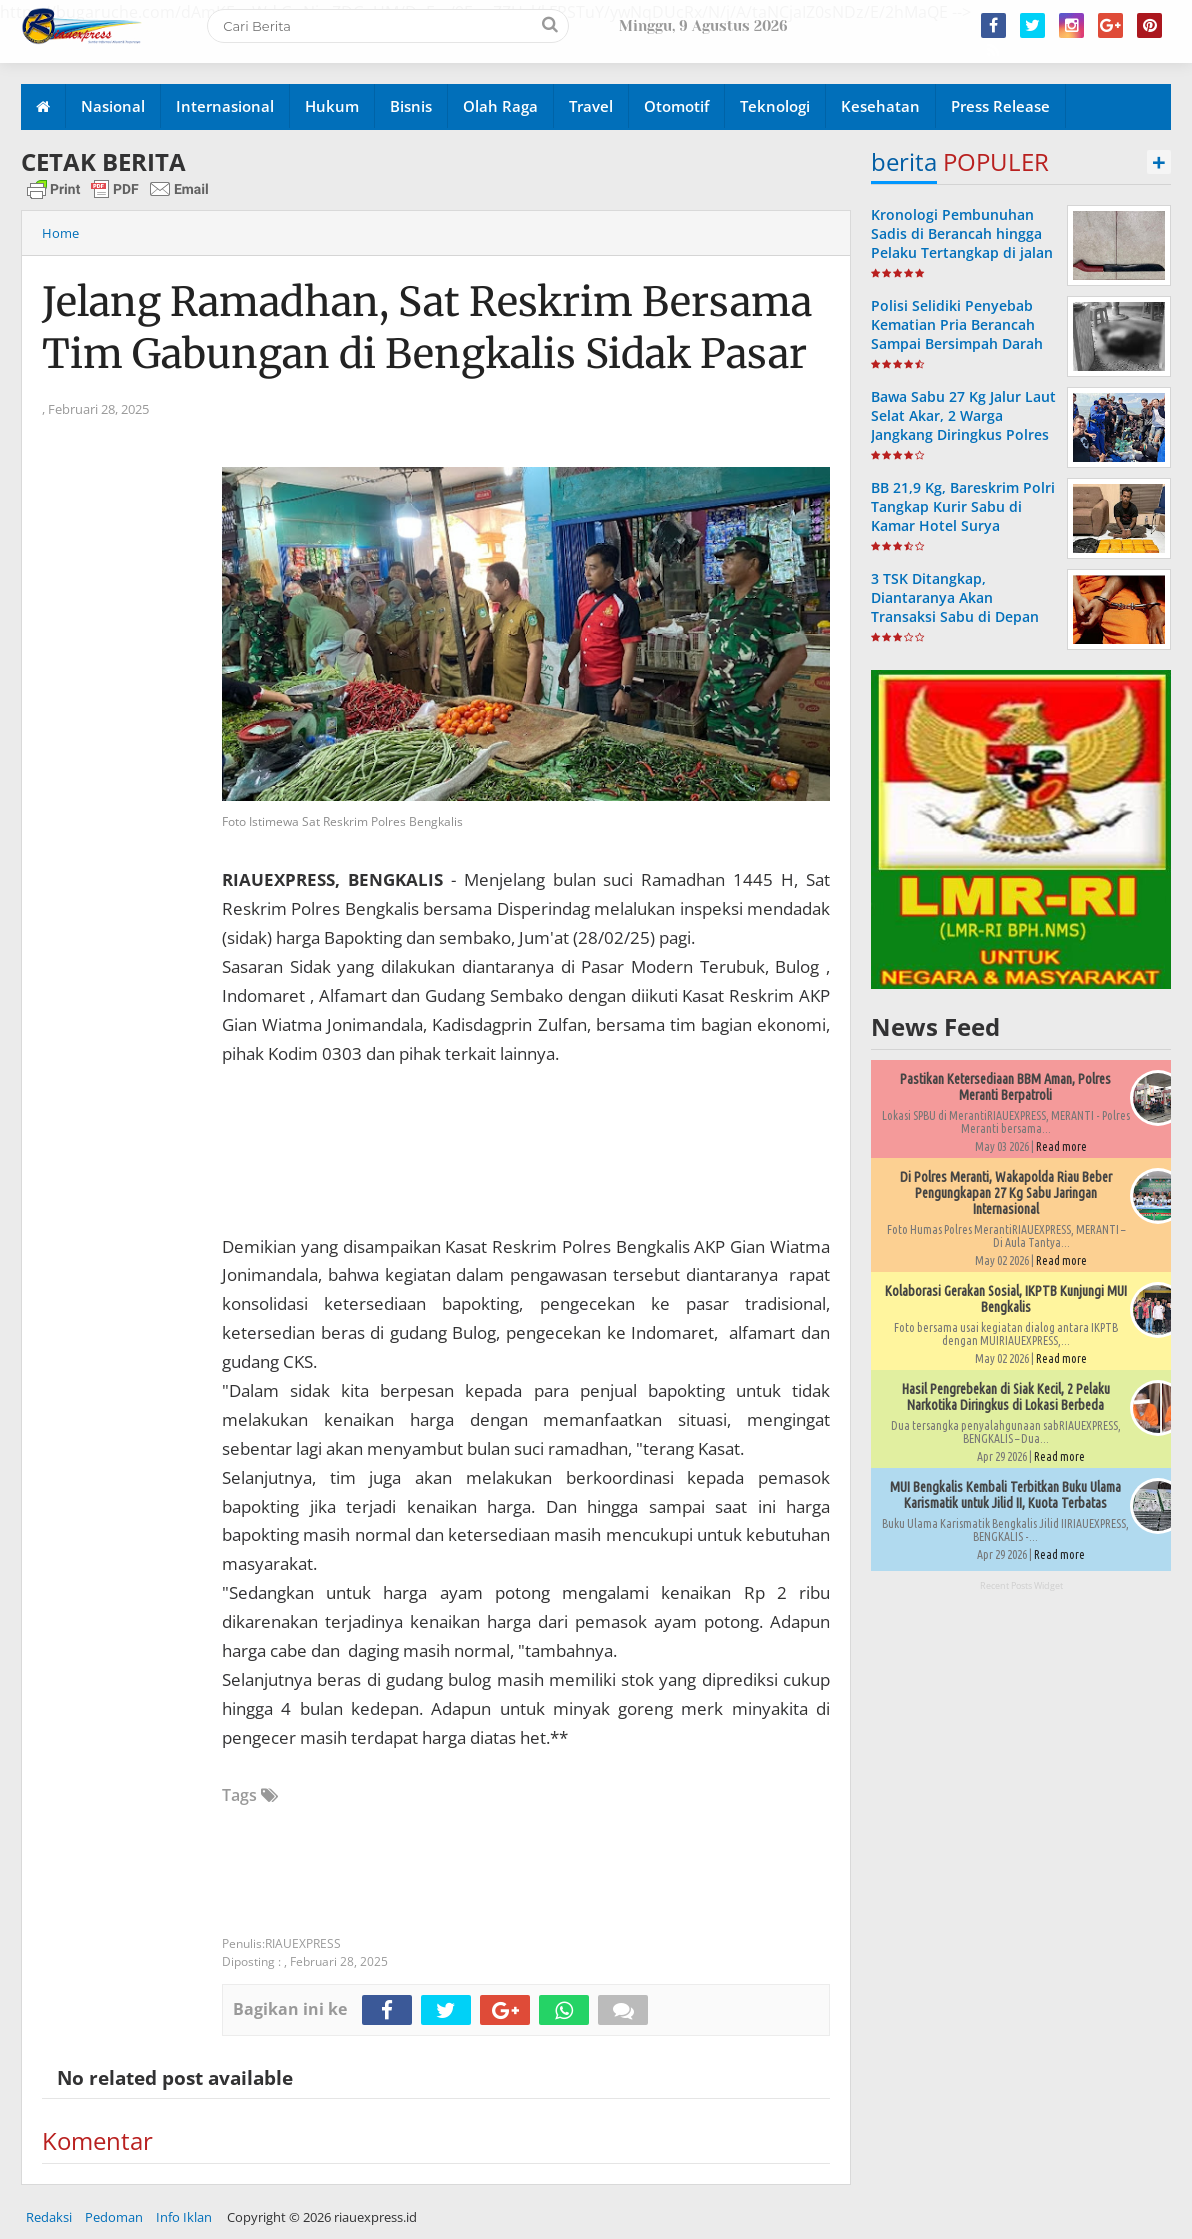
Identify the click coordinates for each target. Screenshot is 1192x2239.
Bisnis (411, 106)
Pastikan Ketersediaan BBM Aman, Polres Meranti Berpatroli (1005, 1087)
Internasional (225, 106)
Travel (591, 106)
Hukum (332, 106)
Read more (1061, 1146)
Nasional (113, 106)
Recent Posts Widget (1021, 1585)
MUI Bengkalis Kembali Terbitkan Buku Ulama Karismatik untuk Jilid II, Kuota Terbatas (1005, 1495)
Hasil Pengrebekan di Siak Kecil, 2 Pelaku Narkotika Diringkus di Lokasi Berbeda (1006, 1397)
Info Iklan (184, 2217)
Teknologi (775, 106)
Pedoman (114, 2217)
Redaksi (49, 2217)
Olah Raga (500, 106)
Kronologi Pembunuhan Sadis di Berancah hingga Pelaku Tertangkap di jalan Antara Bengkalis (962, 243)
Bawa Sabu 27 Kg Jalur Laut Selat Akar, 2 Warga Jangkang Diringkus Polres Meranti (963, 425)
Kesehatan (880, 106)
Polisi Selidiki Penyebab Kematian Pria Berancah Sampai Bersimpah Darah (957, 324)
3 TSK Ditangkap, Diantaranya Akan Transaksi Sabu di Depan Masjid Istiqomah (955, 607)
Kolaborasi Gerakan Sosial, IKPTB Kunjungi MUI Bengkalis (1006, 1299)
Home (60, 233)
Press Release (1000, 106)
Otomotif (676, 106)
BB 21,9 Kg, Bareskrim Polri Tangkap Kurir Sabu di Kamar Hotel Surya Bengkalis (963, 516)
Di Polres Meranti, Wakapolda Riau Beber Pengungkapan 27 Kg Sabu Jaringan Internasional (1006, 1193)
